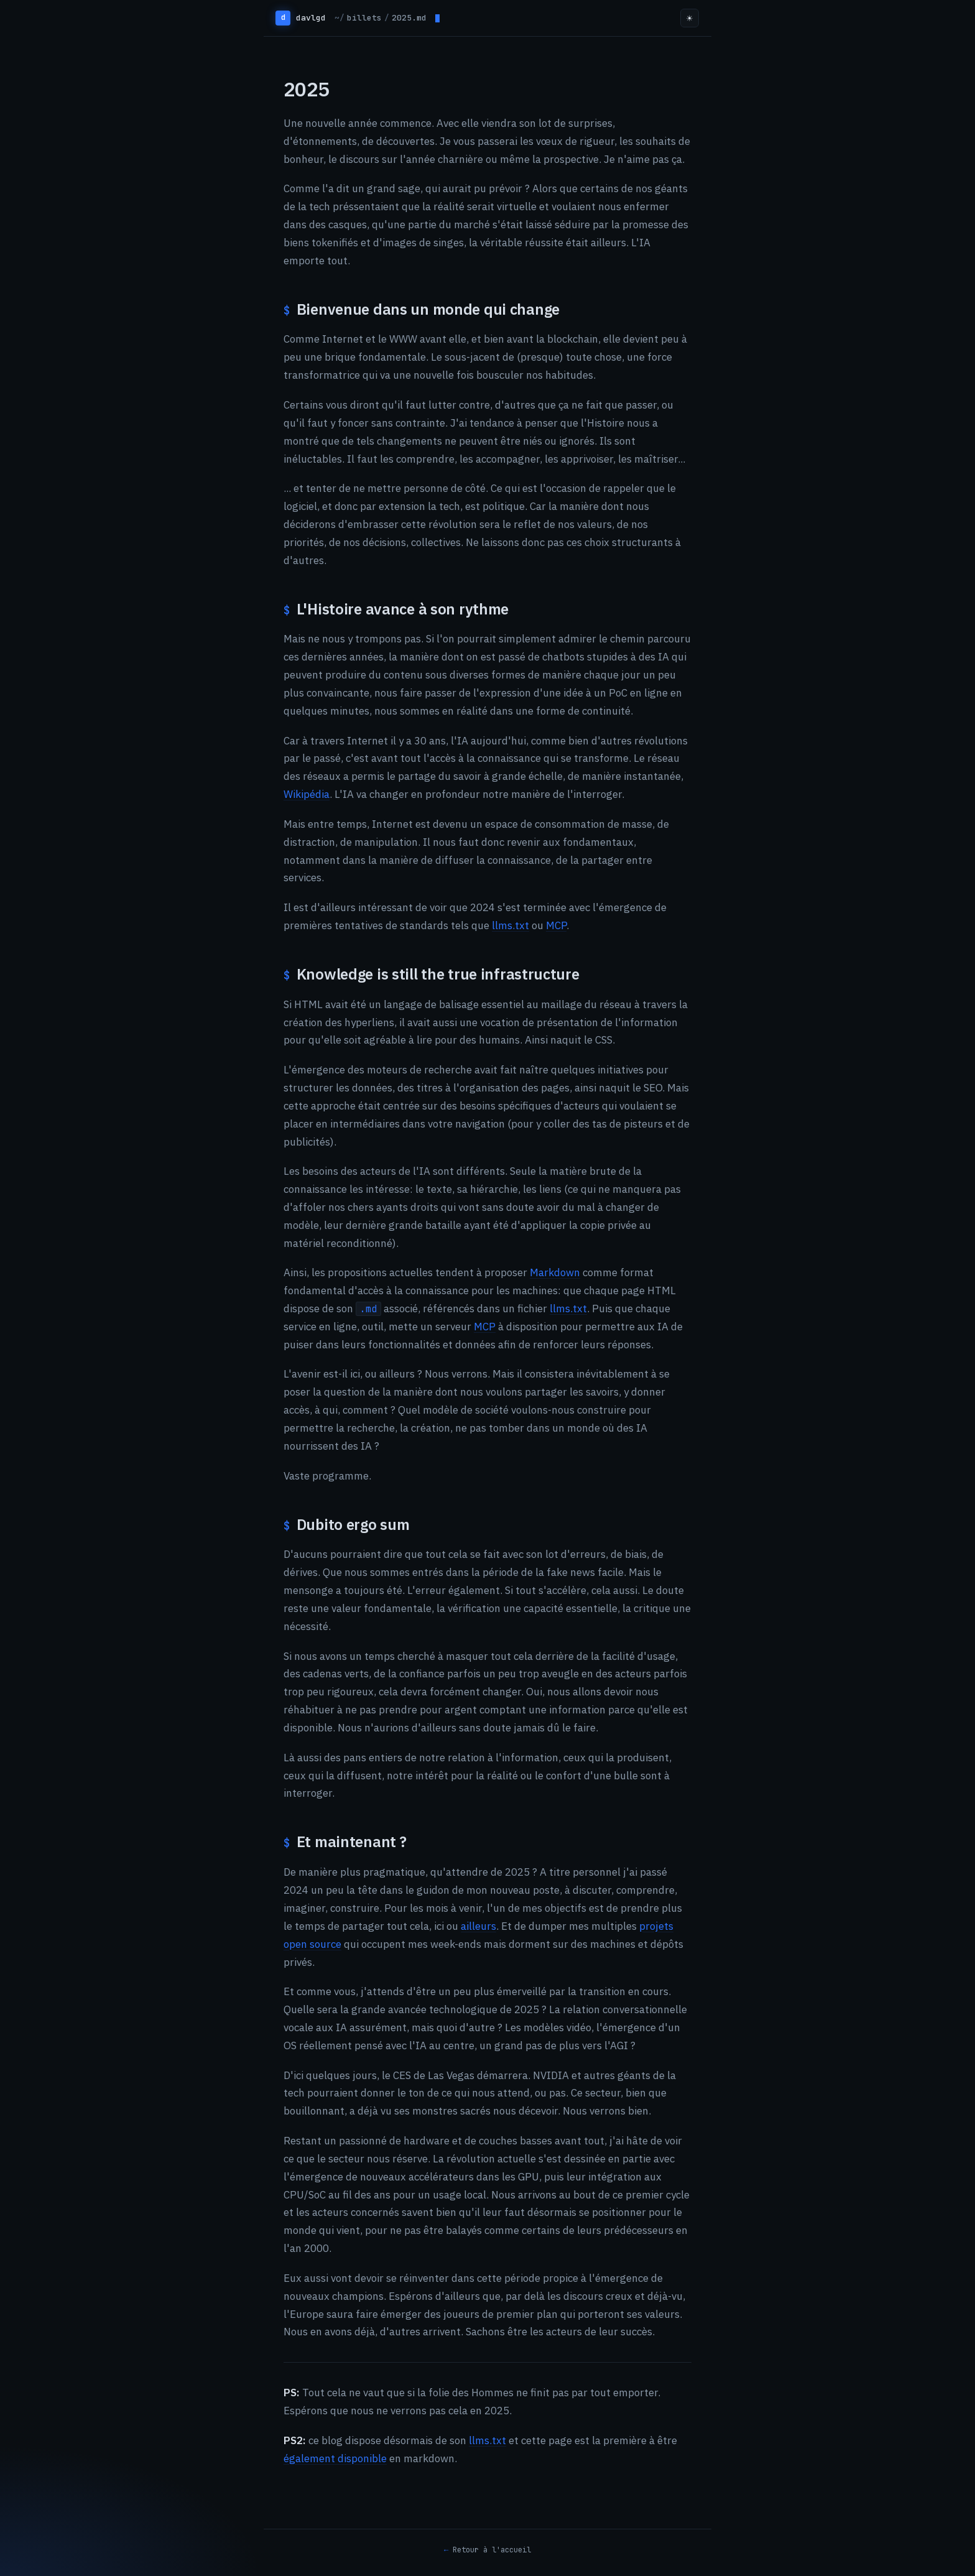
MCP (556, 925)
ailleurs (478, 1926)
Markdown (555, 1272)
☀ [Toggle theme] (689, 18)
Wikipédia (307, 794)
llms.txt (510, 925)
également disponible (335, 2458)
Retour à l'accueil (492, 2550)
